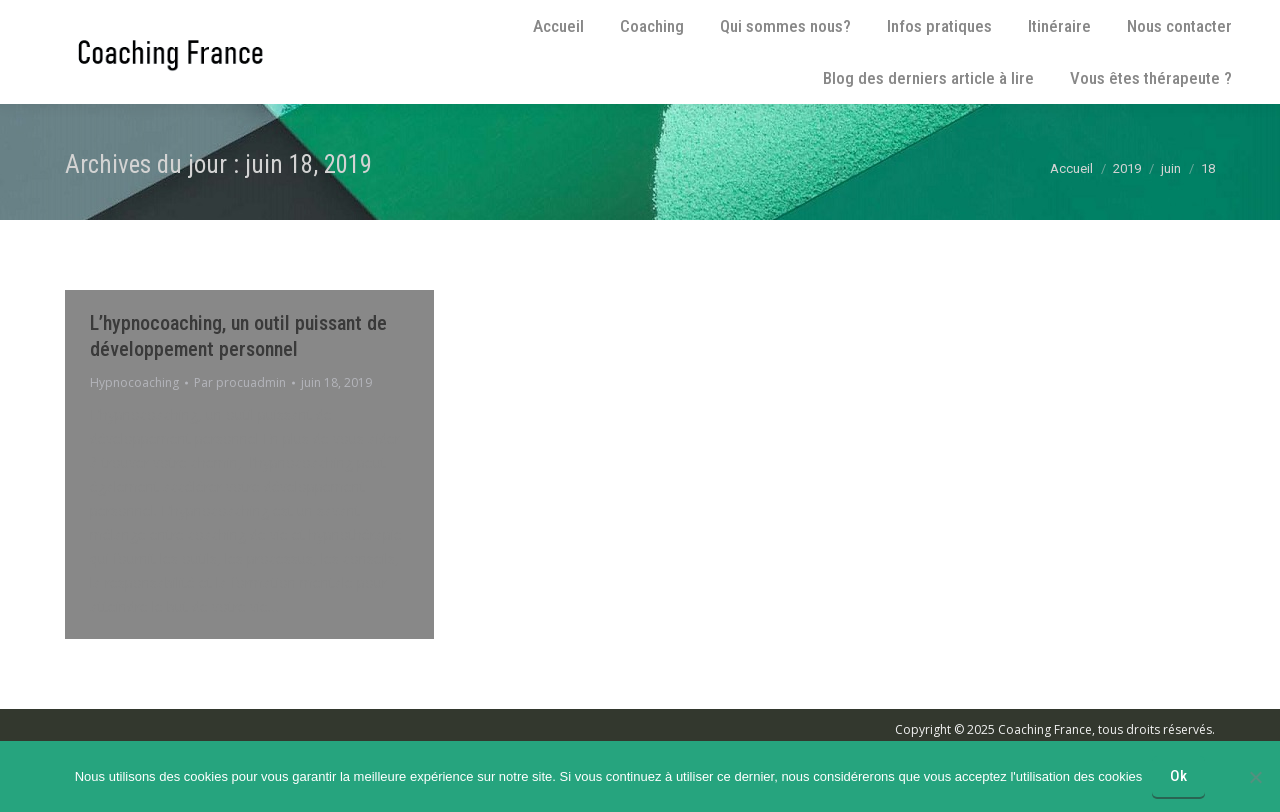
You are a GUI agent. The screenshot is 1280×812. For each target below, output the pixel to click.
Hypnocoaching (134, 382)
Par (240, 382)
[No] (1255, 777)
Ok (1178, 776)
